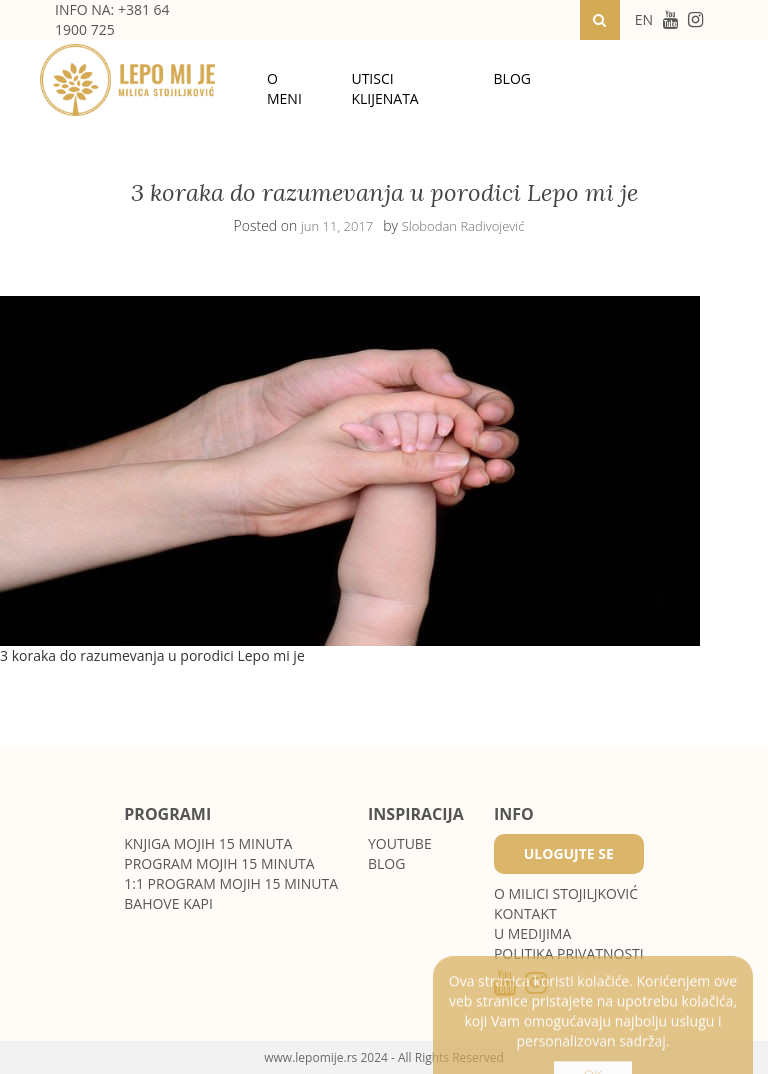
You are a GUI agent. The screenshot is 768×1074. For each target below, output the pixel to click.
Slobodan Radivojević (463, 226)
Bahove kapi (168, 903)
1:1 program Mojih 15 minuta (231, 883)
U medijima (532, 933)
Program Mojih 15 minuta (219, 863)
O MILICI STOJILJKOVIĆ (566, 893)
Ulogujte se (569, 853)
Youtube (400, 843)
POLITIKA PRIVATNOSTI (569, 953)
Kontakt (525, 913)
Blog (512, 78)
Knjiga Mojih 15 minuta (208, 843)
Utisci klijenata (384, 88)
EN (644, 19)
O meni (284, 88)
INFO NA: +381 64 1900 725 (112, 19)
